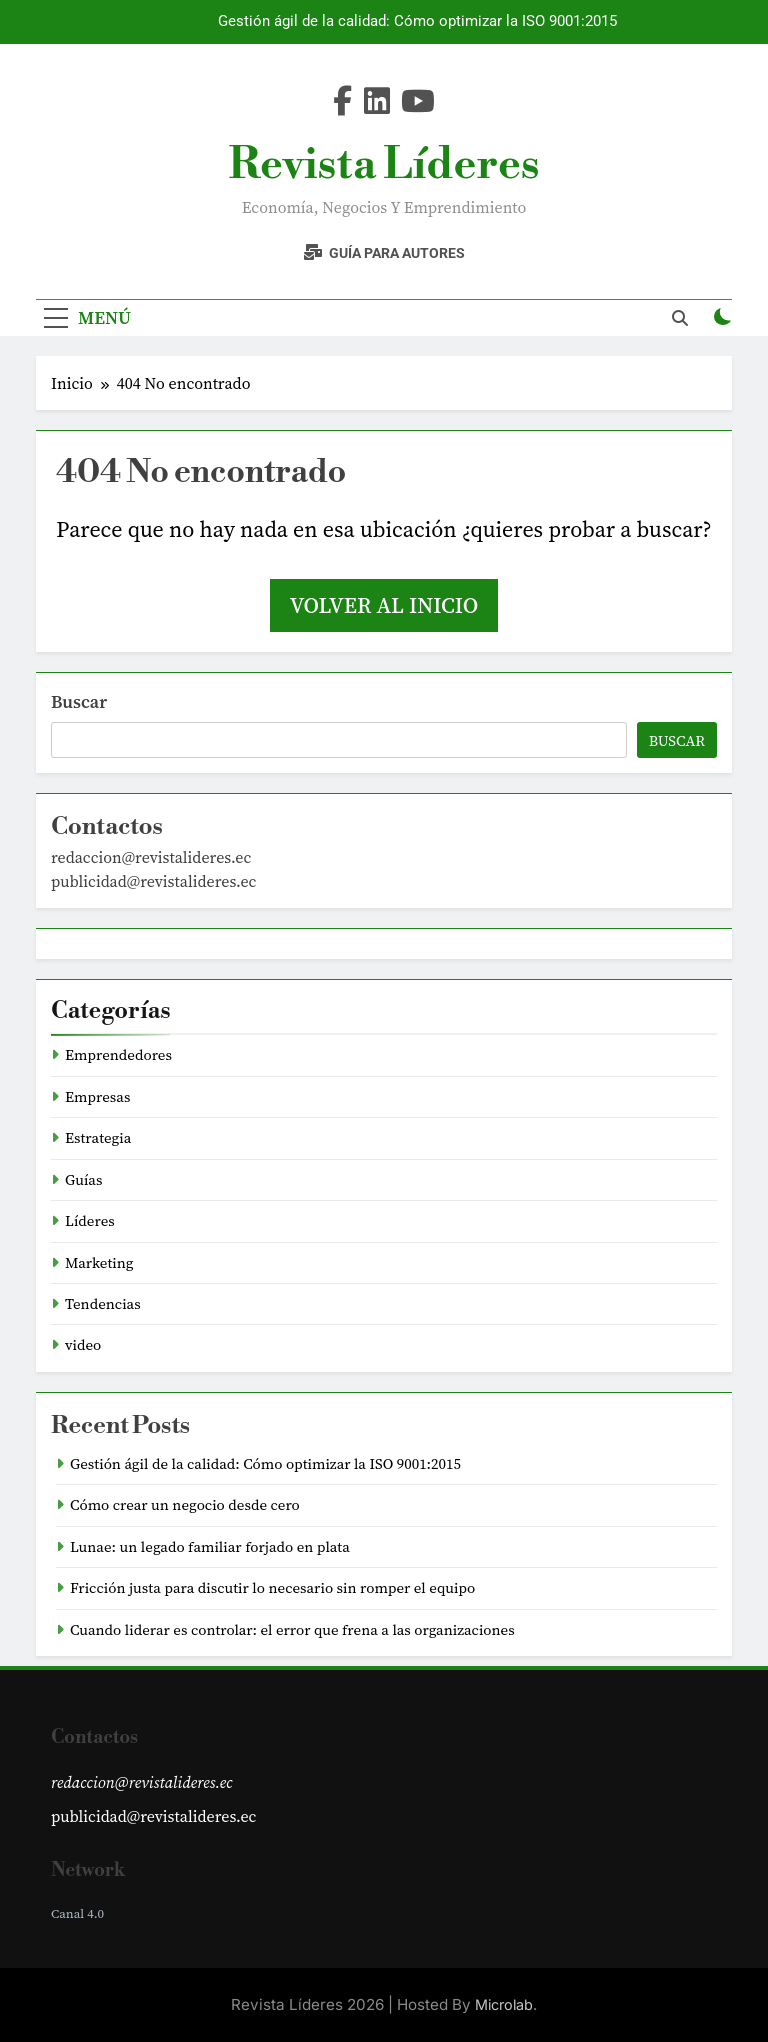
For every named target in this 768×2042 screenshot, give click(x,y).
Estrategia (98, 1138)
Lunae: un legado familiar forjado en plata (210, 1547)
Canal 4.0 (77, 1913)
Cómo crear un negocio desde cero (185, 1505)
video (83, 1345)
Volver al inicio (384, 605)
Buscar (79, 701)
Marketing (99, 1263)
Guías (83, 1180)
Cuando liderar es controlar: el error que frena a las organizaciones (292, 1630)
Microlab (504, 2004)
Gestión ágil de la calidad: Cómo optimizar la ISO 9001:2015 (417, 22)
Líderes (90, 1221)
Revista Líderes (384, 165)
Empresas (97, 1097)
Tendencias (103, 1304)
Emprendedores (118, 1055)
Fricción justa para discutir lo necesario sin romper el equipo (272, 1588)
